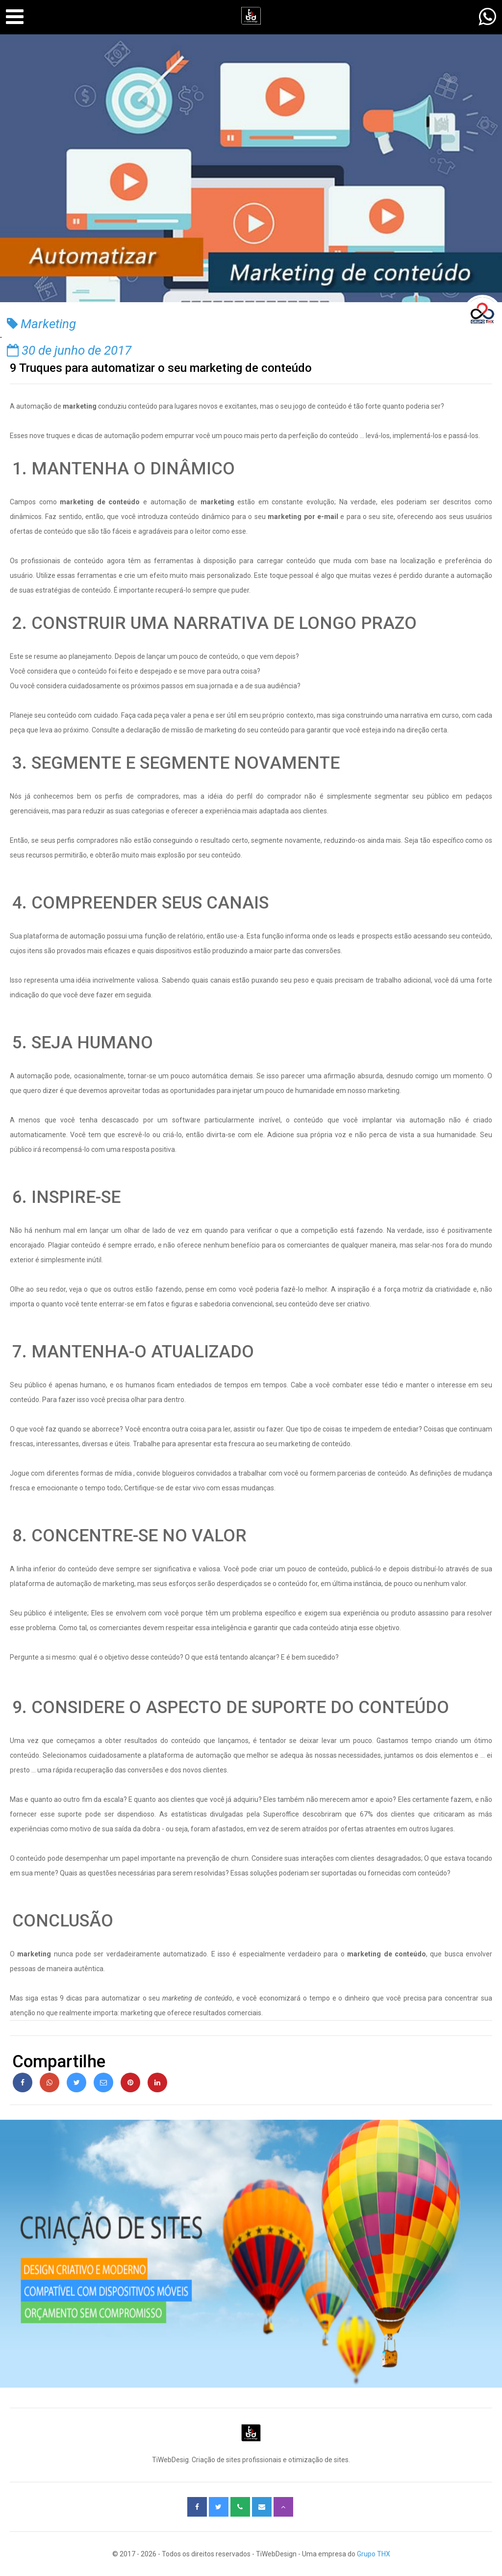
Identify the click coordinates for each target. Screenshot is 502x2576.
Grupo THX (373, 2554)
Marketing (41, 323)
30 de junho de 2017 (69, 350)
